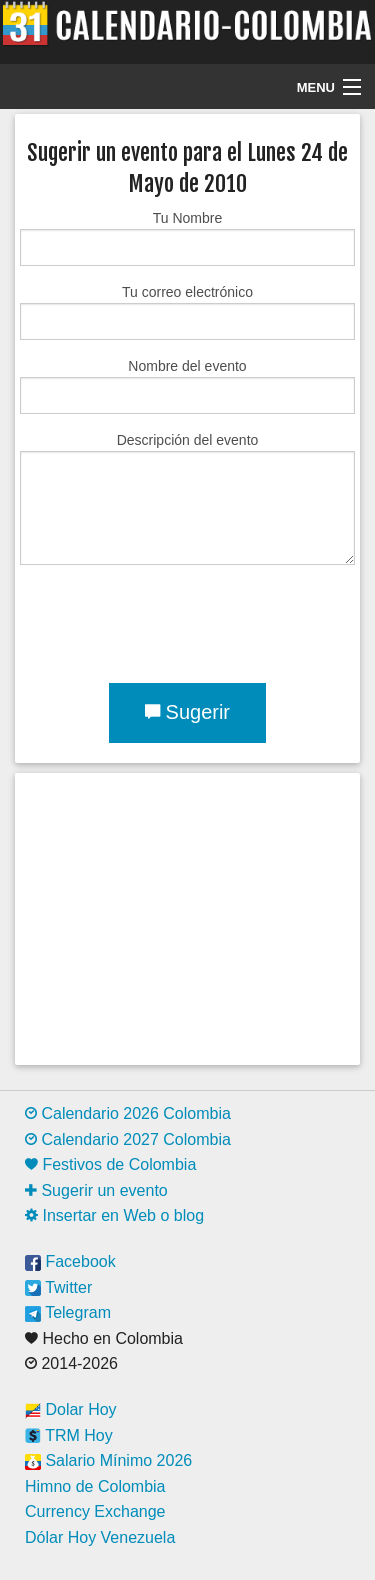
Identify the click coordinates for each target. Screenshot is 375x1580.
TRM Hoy (69, 1435)
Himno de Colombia (95, 1486)
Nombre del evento (187, 386)
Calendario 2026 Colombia (128, 1113)
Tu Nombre (187, 238)
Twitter (58, 1287)
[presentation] (172, 620)
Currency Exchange (95, 1511)
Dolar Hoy (71, 1409)
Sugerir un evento (96, 1190)
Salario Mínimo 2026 (108, 1460)
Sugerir (187, 712)
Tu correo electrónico (187, 312)
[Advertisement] (187, 919)
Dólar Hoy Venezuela (100, 1537)
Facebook (70, 1261)
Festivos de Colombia (110, 1164)
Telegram (68, 1312)
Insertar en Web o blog (114, 1215)
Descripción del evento (187, 498)
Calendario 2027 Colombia (128, 1139)
